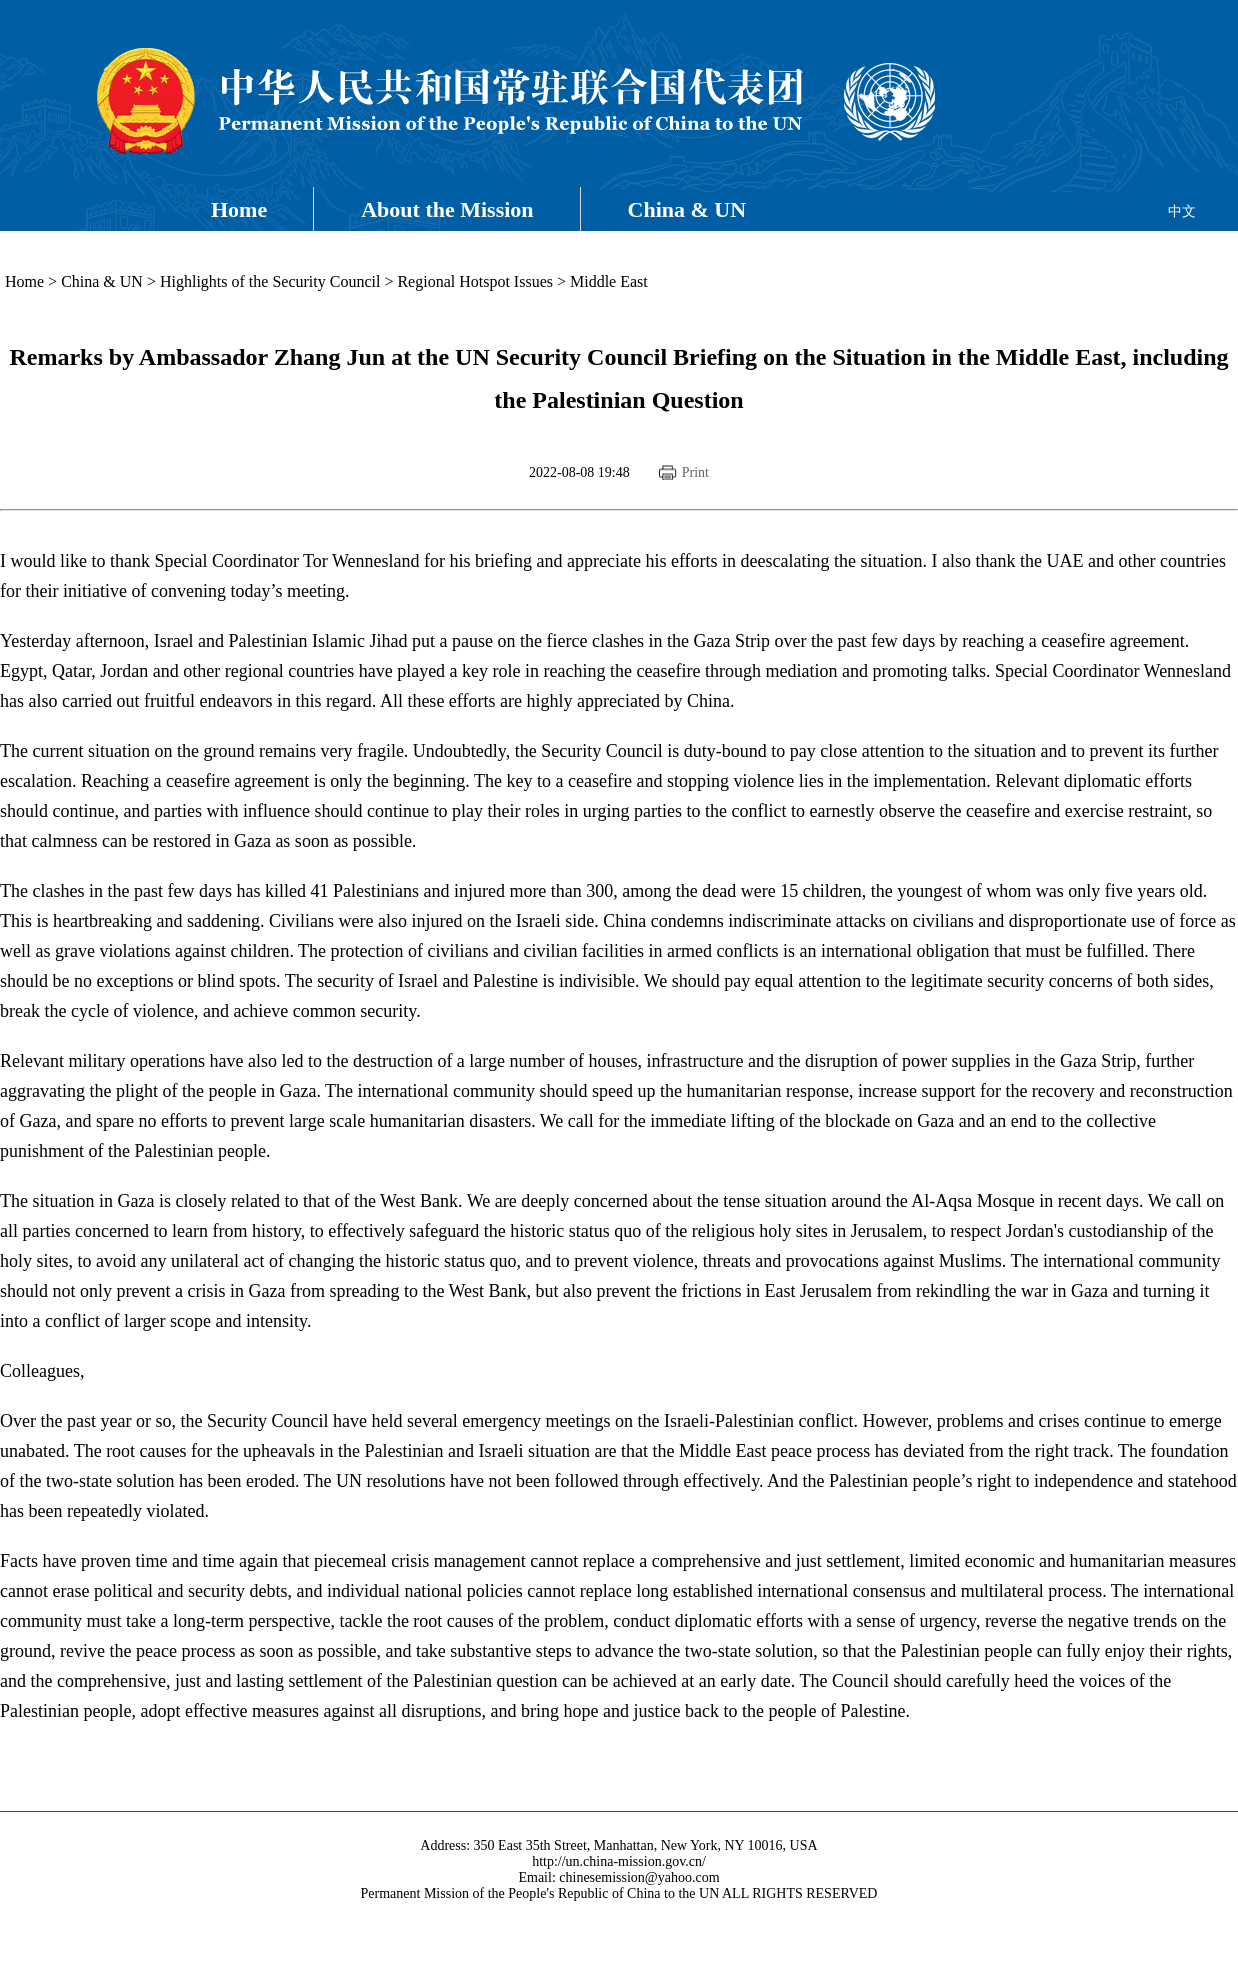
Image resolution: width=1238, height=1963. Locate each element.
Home (239, 209)
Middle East (609, 281)
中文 (1182, 211)
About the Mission (447, 209)
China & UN (687, 209)
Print (695, 472)
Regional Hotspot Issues (475, 281)
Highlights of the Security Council (270, 281)
